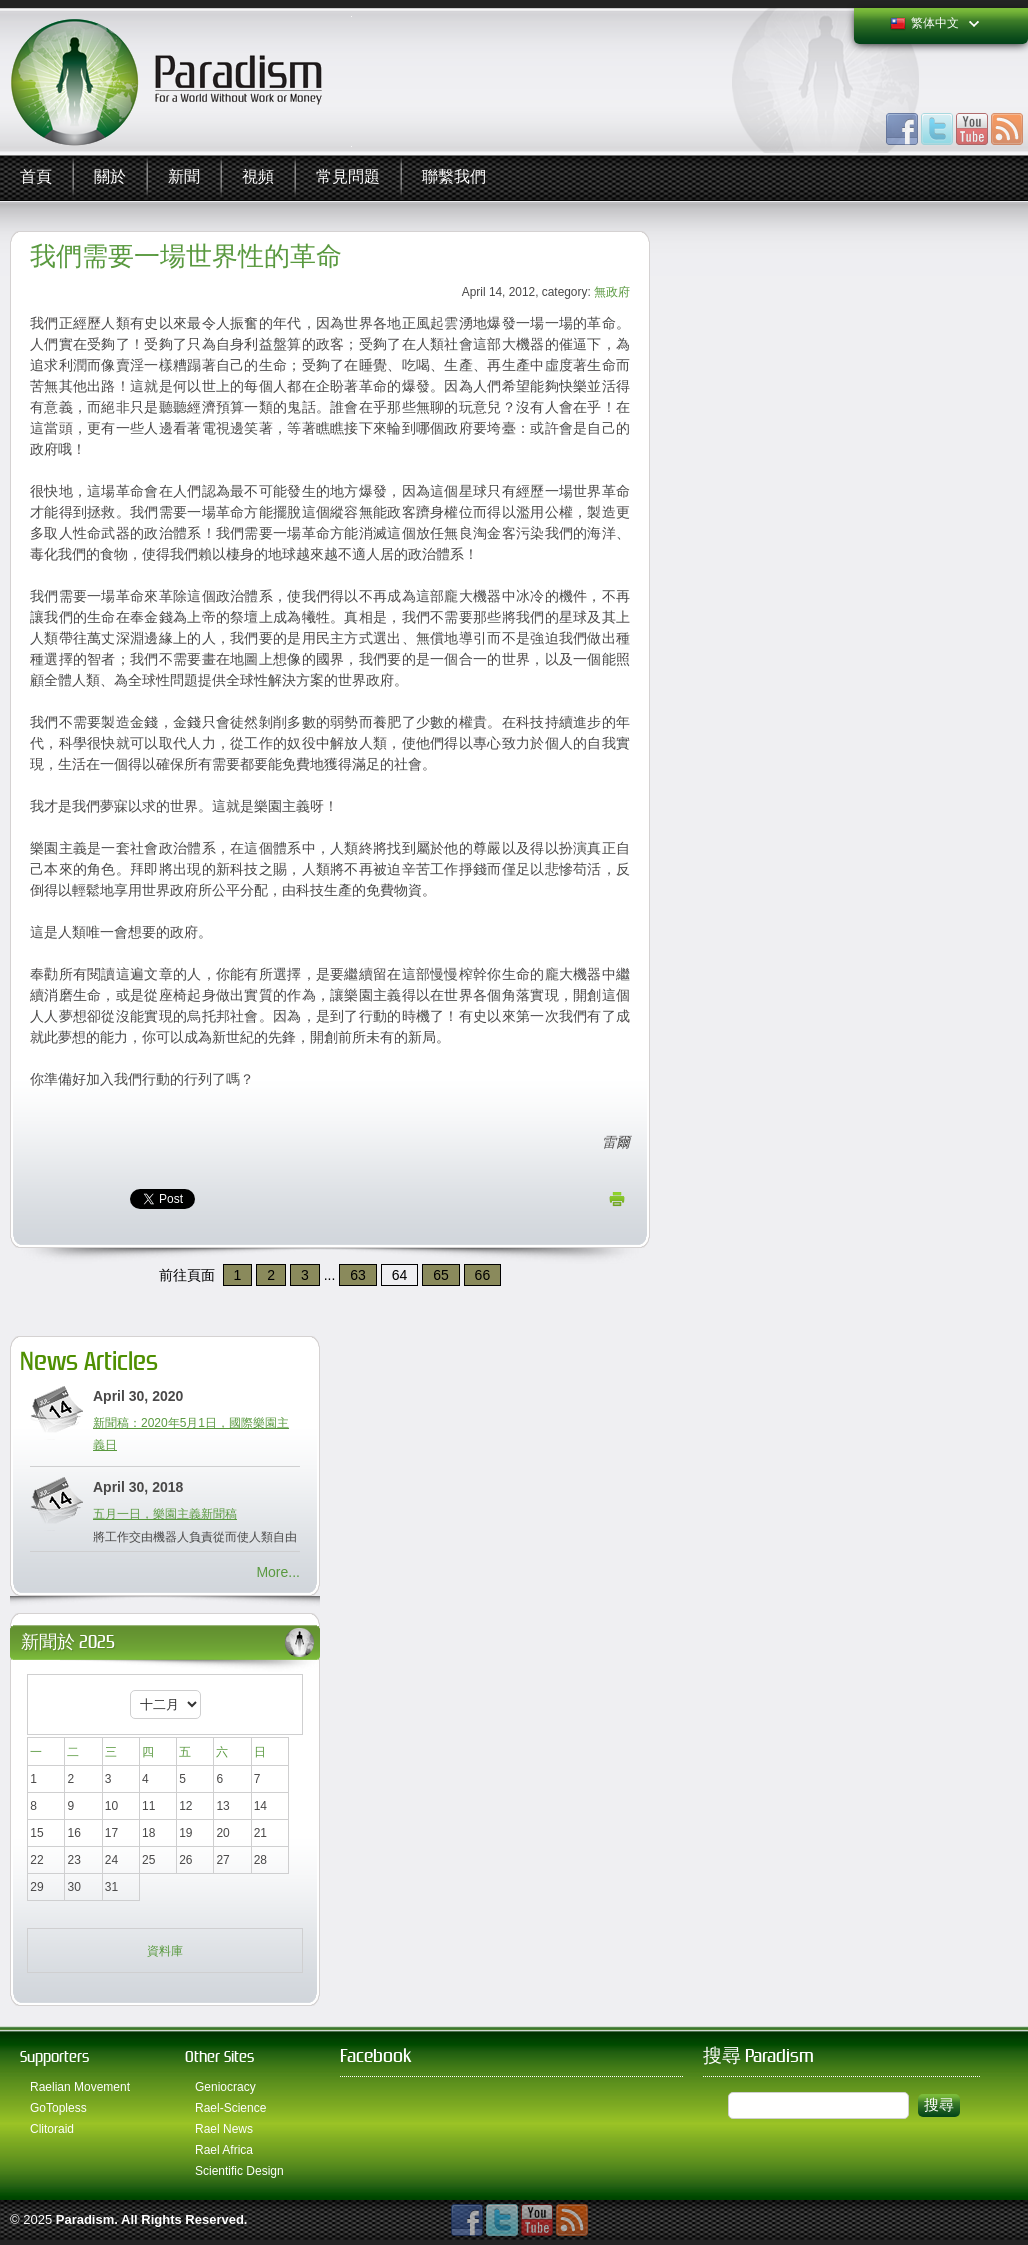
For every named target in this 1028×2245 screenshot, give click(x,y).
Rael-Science (230, 2108)
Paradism (85, 2219)
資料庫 (165, 1951)
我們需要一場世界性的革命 (186, 256)
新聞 (184, 177)
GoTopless (58, 2108)
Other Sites (219, 2056)
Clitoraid (52, 2129)
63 (358, 1275)
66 (483, 1275)
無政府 (612, 292)
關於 (110, 177)
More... (278, 1572)
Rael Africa (224, 2150)
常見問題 (348, 177)
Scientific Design (239, 2171)
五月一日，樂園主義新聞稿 (165, 1514)
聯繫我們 (454, 177)
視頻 (258, 177)
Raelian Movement (80, 2087)
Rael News (224, 2129)
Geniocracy (225, 2087)
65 (441, 1275)
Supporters (54, 2056)
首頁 (36, 177)
